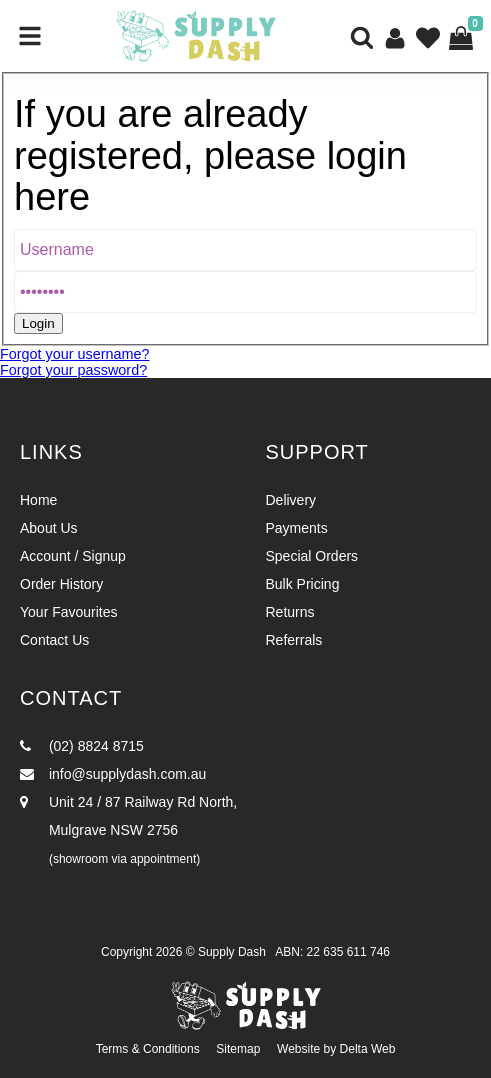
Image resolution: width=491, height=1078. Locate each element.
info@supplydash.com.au (113, 774)
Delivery (291, 500)
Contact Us (54, 640)
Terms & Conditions (148, 1049)
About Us (49, 528)
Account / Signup (73, 556)
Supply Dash (232, 952)
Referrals (294, 640)
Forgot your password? (73, 370)
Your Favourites (69, 612)
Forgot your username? (75, 354)
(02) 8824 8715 (82, 746)
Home (38, 500)
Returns (290, 612)
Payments (297, 528)
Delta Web (368, 1049)
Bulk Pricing (303, 584)
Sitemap (238, 1049)
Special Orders (312, 556)
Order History (61, 584)
